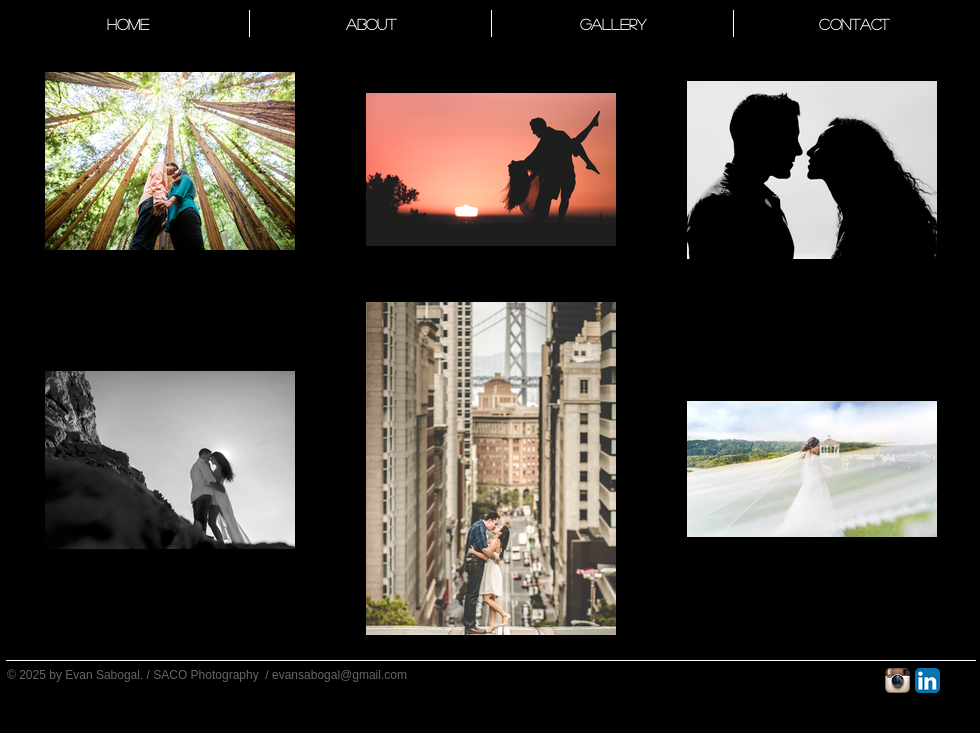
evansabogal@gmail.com (339, 675)
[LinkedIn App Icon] (927, 680)
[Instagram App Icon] (897, 680)
